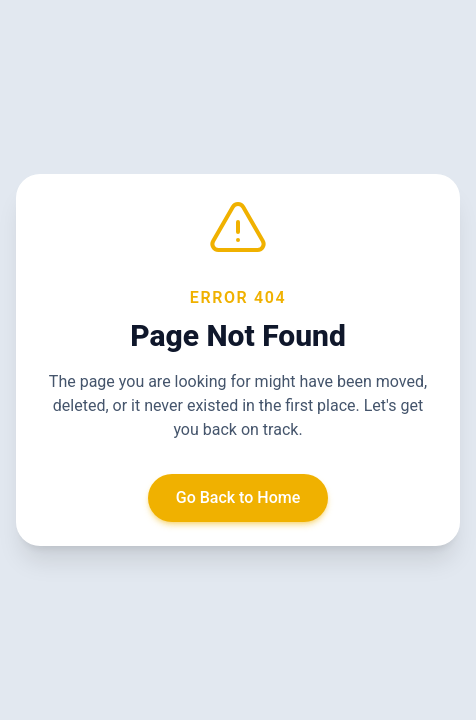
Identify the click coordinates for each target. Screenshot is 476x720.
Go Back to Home (238, 497)
